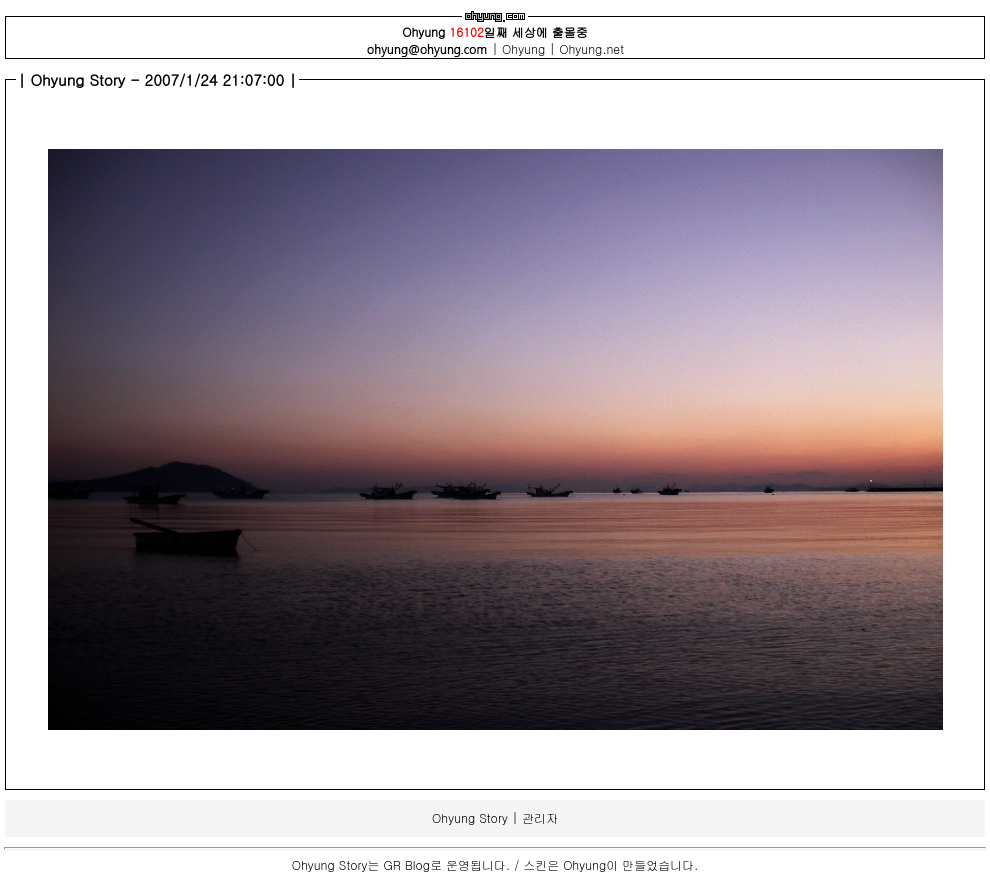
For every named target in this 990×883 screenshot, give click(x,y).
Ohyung (525, 48)
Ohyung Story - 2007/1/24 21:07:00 (160, 79)
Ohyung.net (591, 48)
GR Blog (406, 864)
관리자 (540, 817)
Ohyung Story (470, 817)
